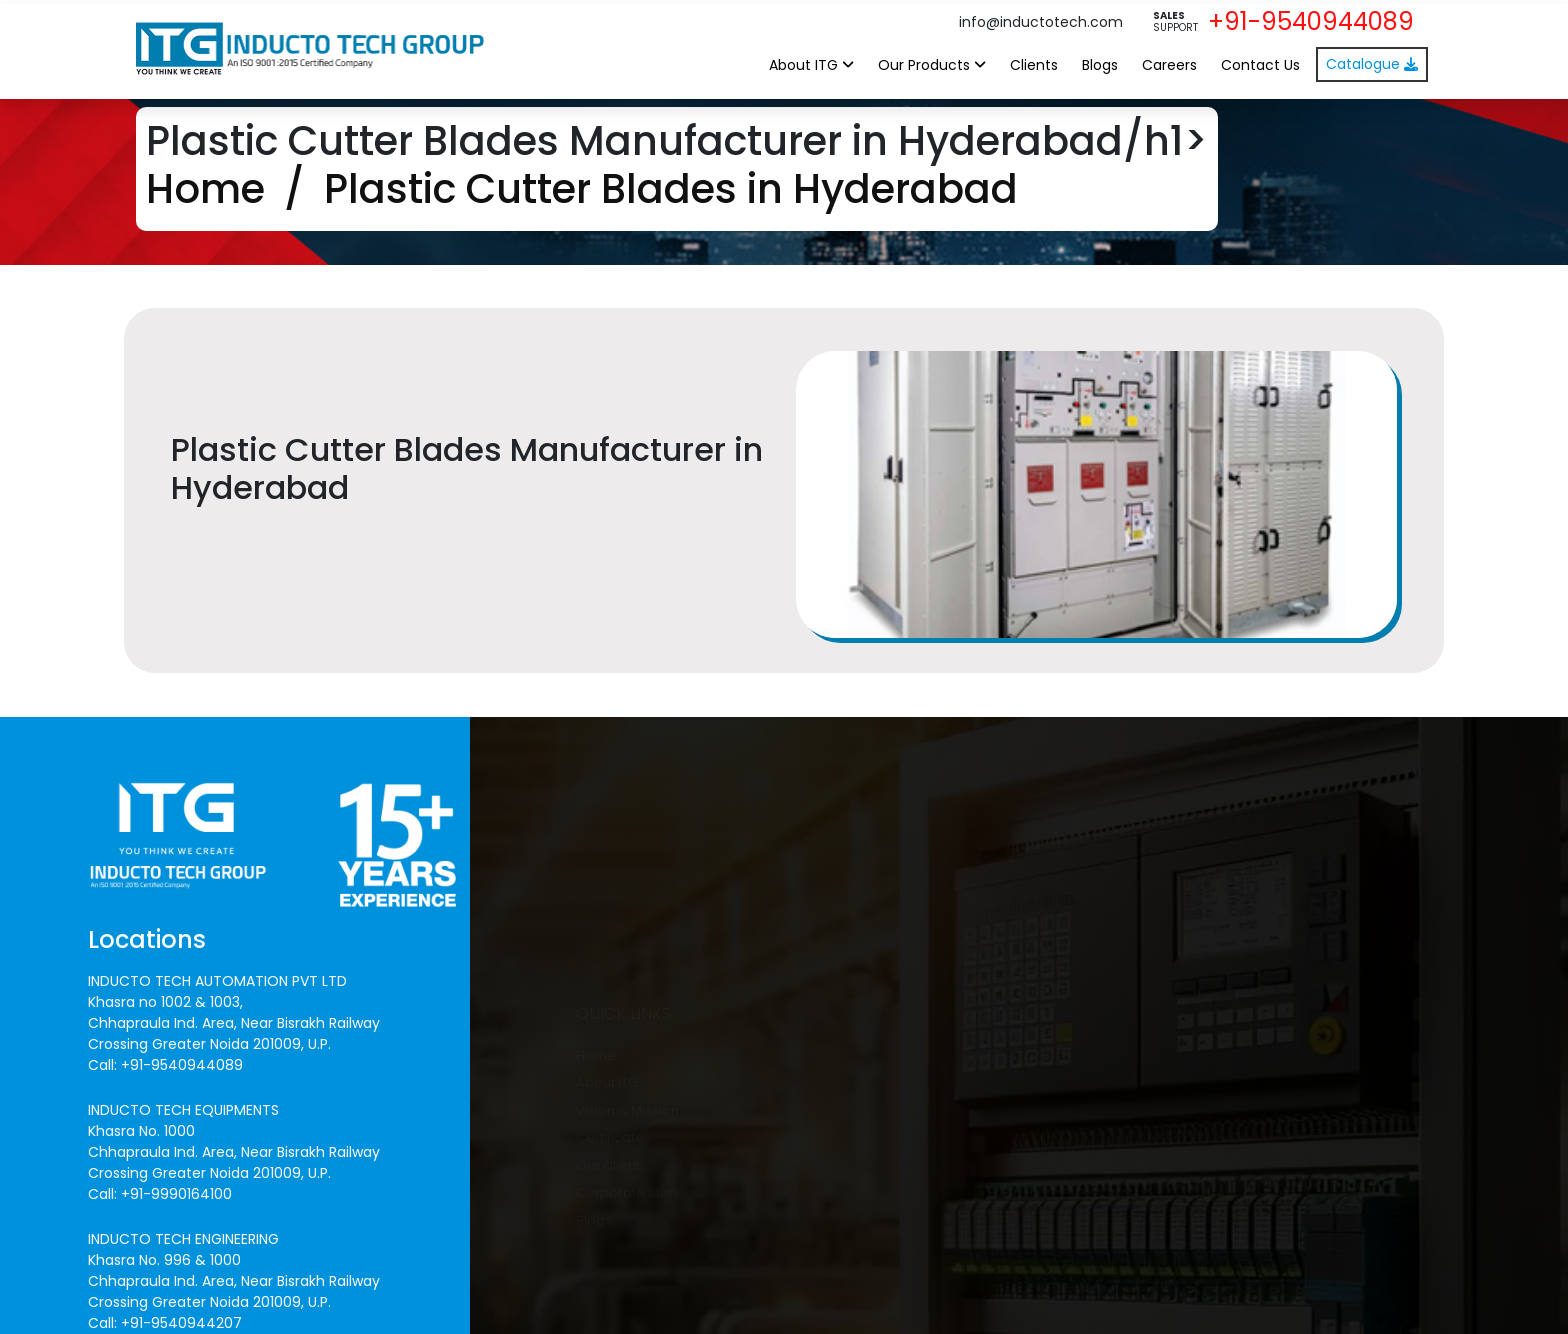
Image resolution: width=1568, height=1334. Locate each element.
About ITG (811, 65)
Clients (1034, 65)
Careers (1169, 65)
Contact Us (1260, 65)
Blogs (1100, 65)
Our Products (932, 65)
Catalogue (1372, 64)
